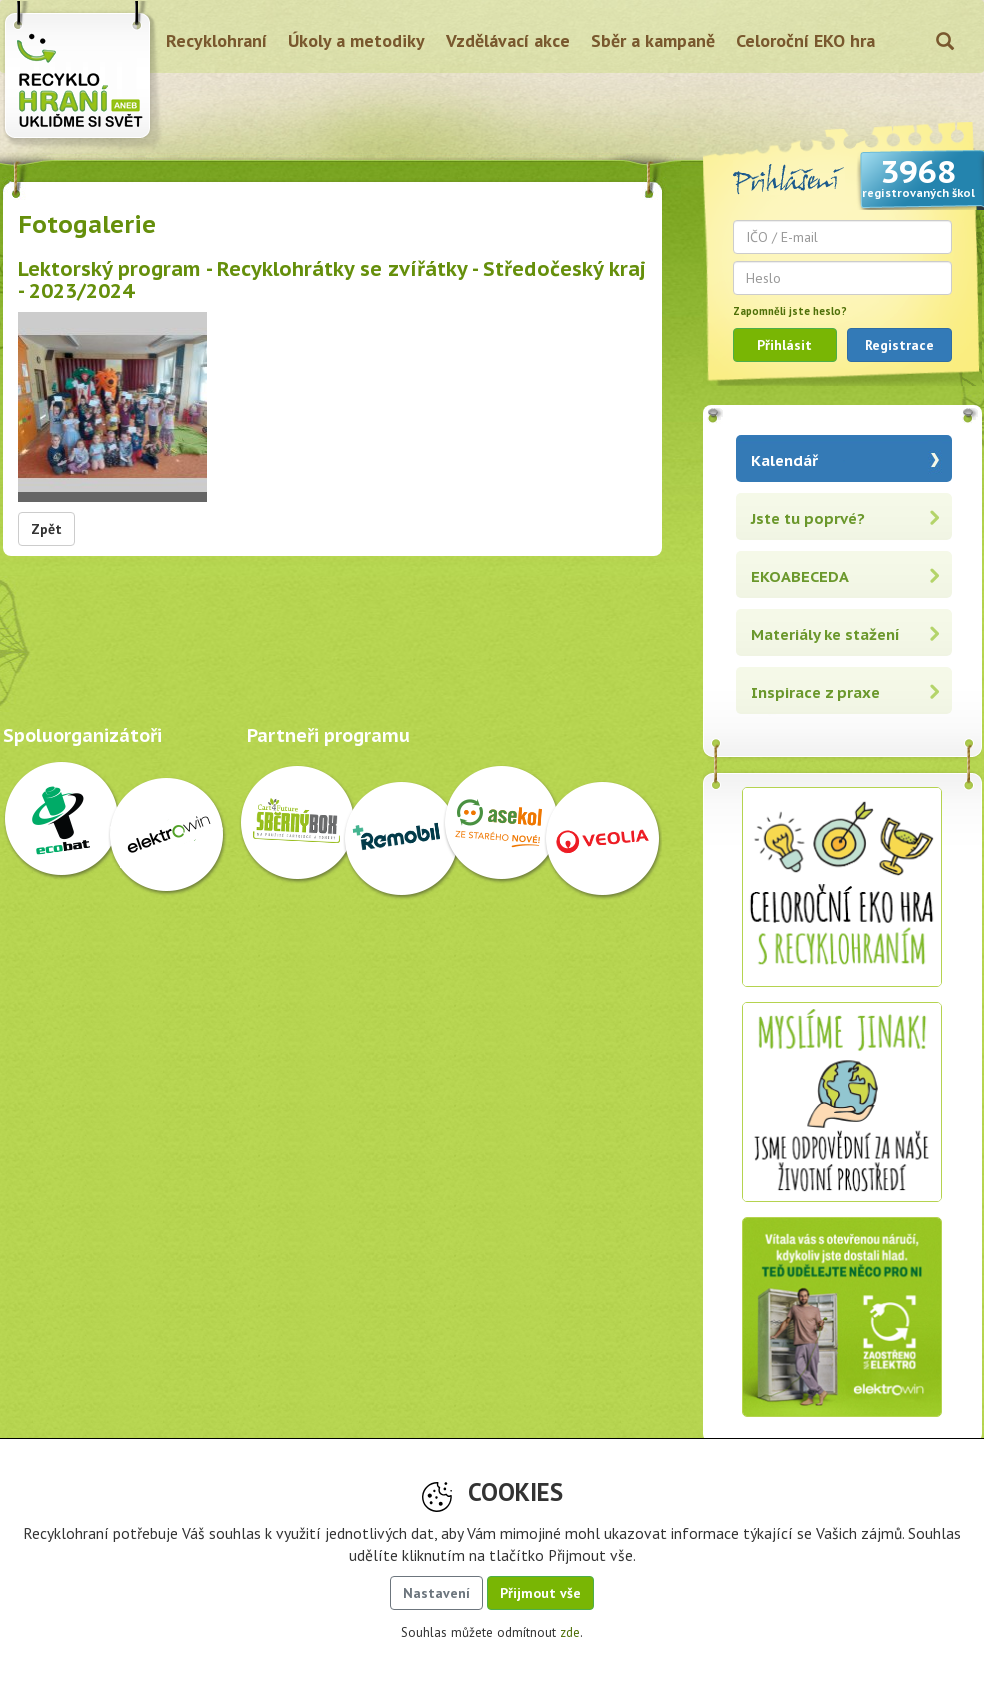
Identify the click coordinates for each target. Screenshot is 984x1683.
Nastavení (436, 1593)
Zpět (46, 529)
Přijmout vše (540, 1593)
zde (570, 1632)
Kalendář (784, 460)
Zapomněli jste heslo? (790, 311)
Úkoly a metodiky (356, 40)
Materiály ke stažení (825, 634)
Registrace (899, 345)
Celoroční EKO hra (805, 40)
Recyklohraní (216, 40)
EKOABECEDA (800, 576)
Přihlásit (784, 345)
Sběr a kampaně (653, 40)
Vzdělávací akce (508, 40)
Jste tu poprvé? (808, 518)
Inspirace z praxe (815, 692)
